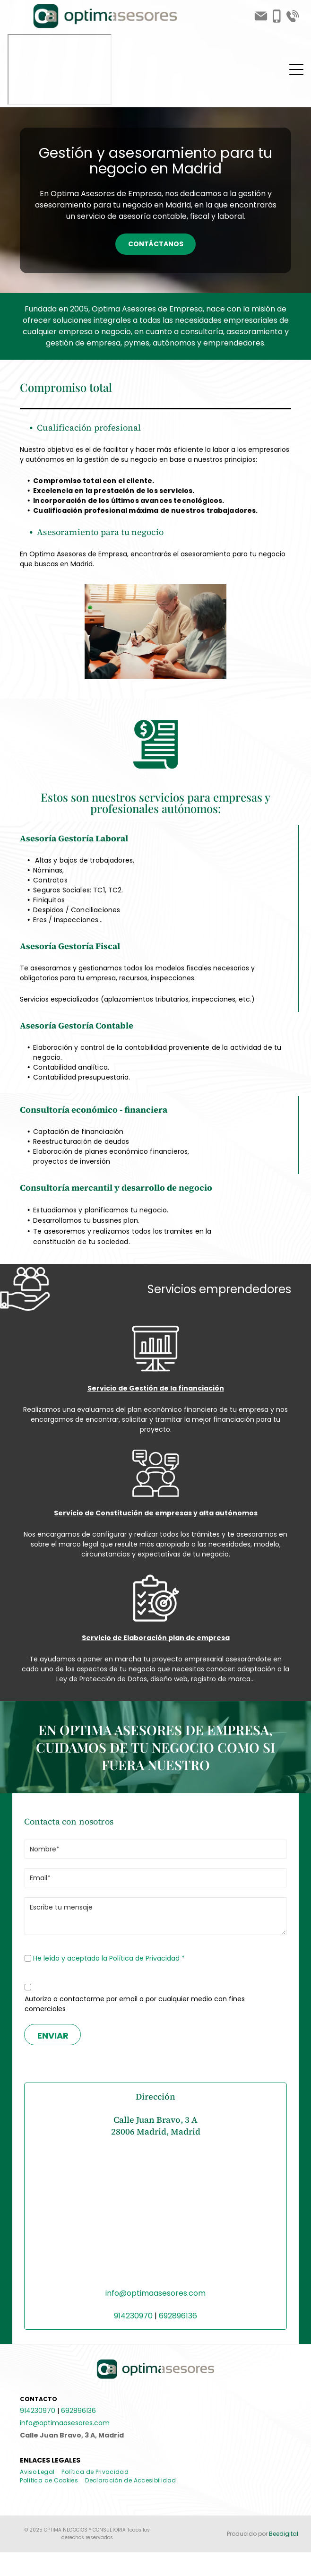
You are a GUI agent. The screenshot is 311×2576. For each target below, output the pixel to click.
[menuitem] (40, 2472)
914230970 (133, 2315)
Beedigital (283, 2534)
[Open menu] (296, 69)
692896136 (178, 2315)
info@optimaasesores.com (155, 2293)
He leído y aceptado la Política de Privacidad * (109, 1958)
